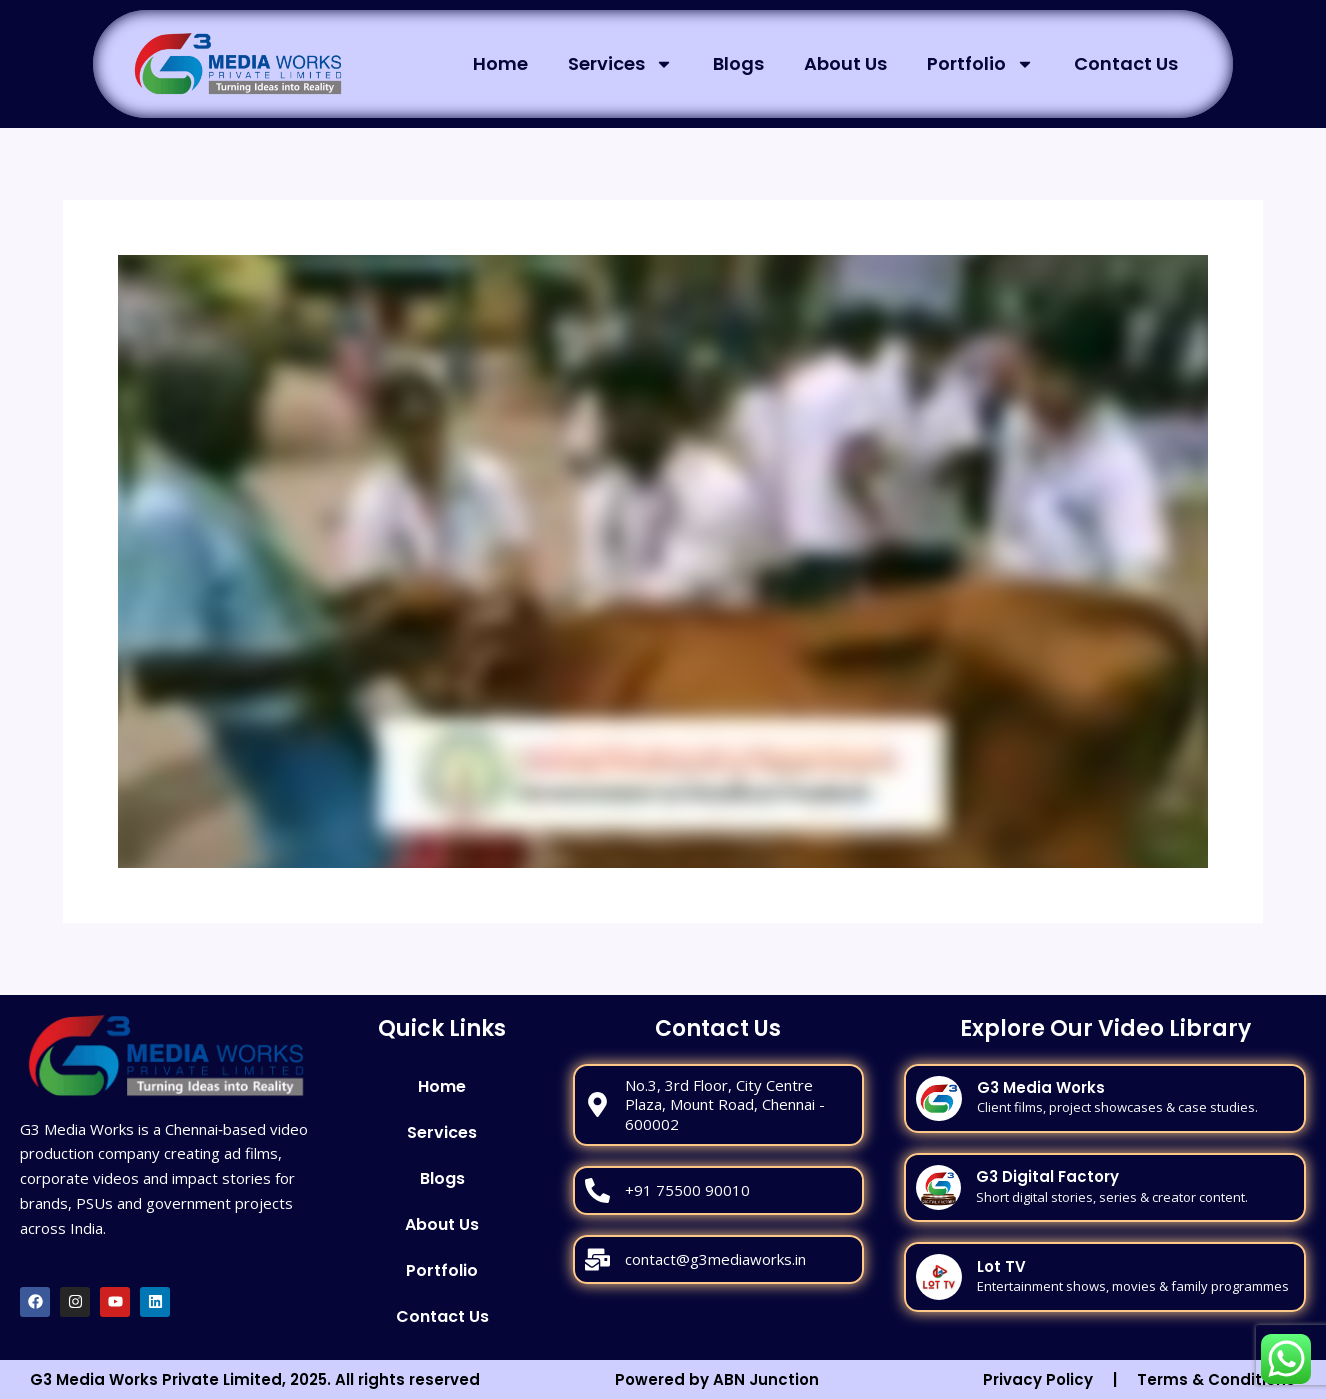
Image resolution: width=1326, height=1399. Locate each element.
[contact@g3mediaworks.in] (597, 1259)
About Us (845, 63)
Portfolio (980, 64)
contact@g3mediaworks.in (715, 1259)
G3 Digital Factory (1047, 1176)
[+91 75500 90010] (597, 1190)
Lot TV (1001, 1266)
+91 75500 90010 (687, 1190)
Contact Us (1126, 63)
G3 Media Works (1041, 1087)
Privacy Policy (1038, 1379)
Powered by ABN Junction (717, 1379)
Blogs (738, 63)
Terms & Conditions (1216, 1379)
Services (620, 64)
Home (500, 63)
